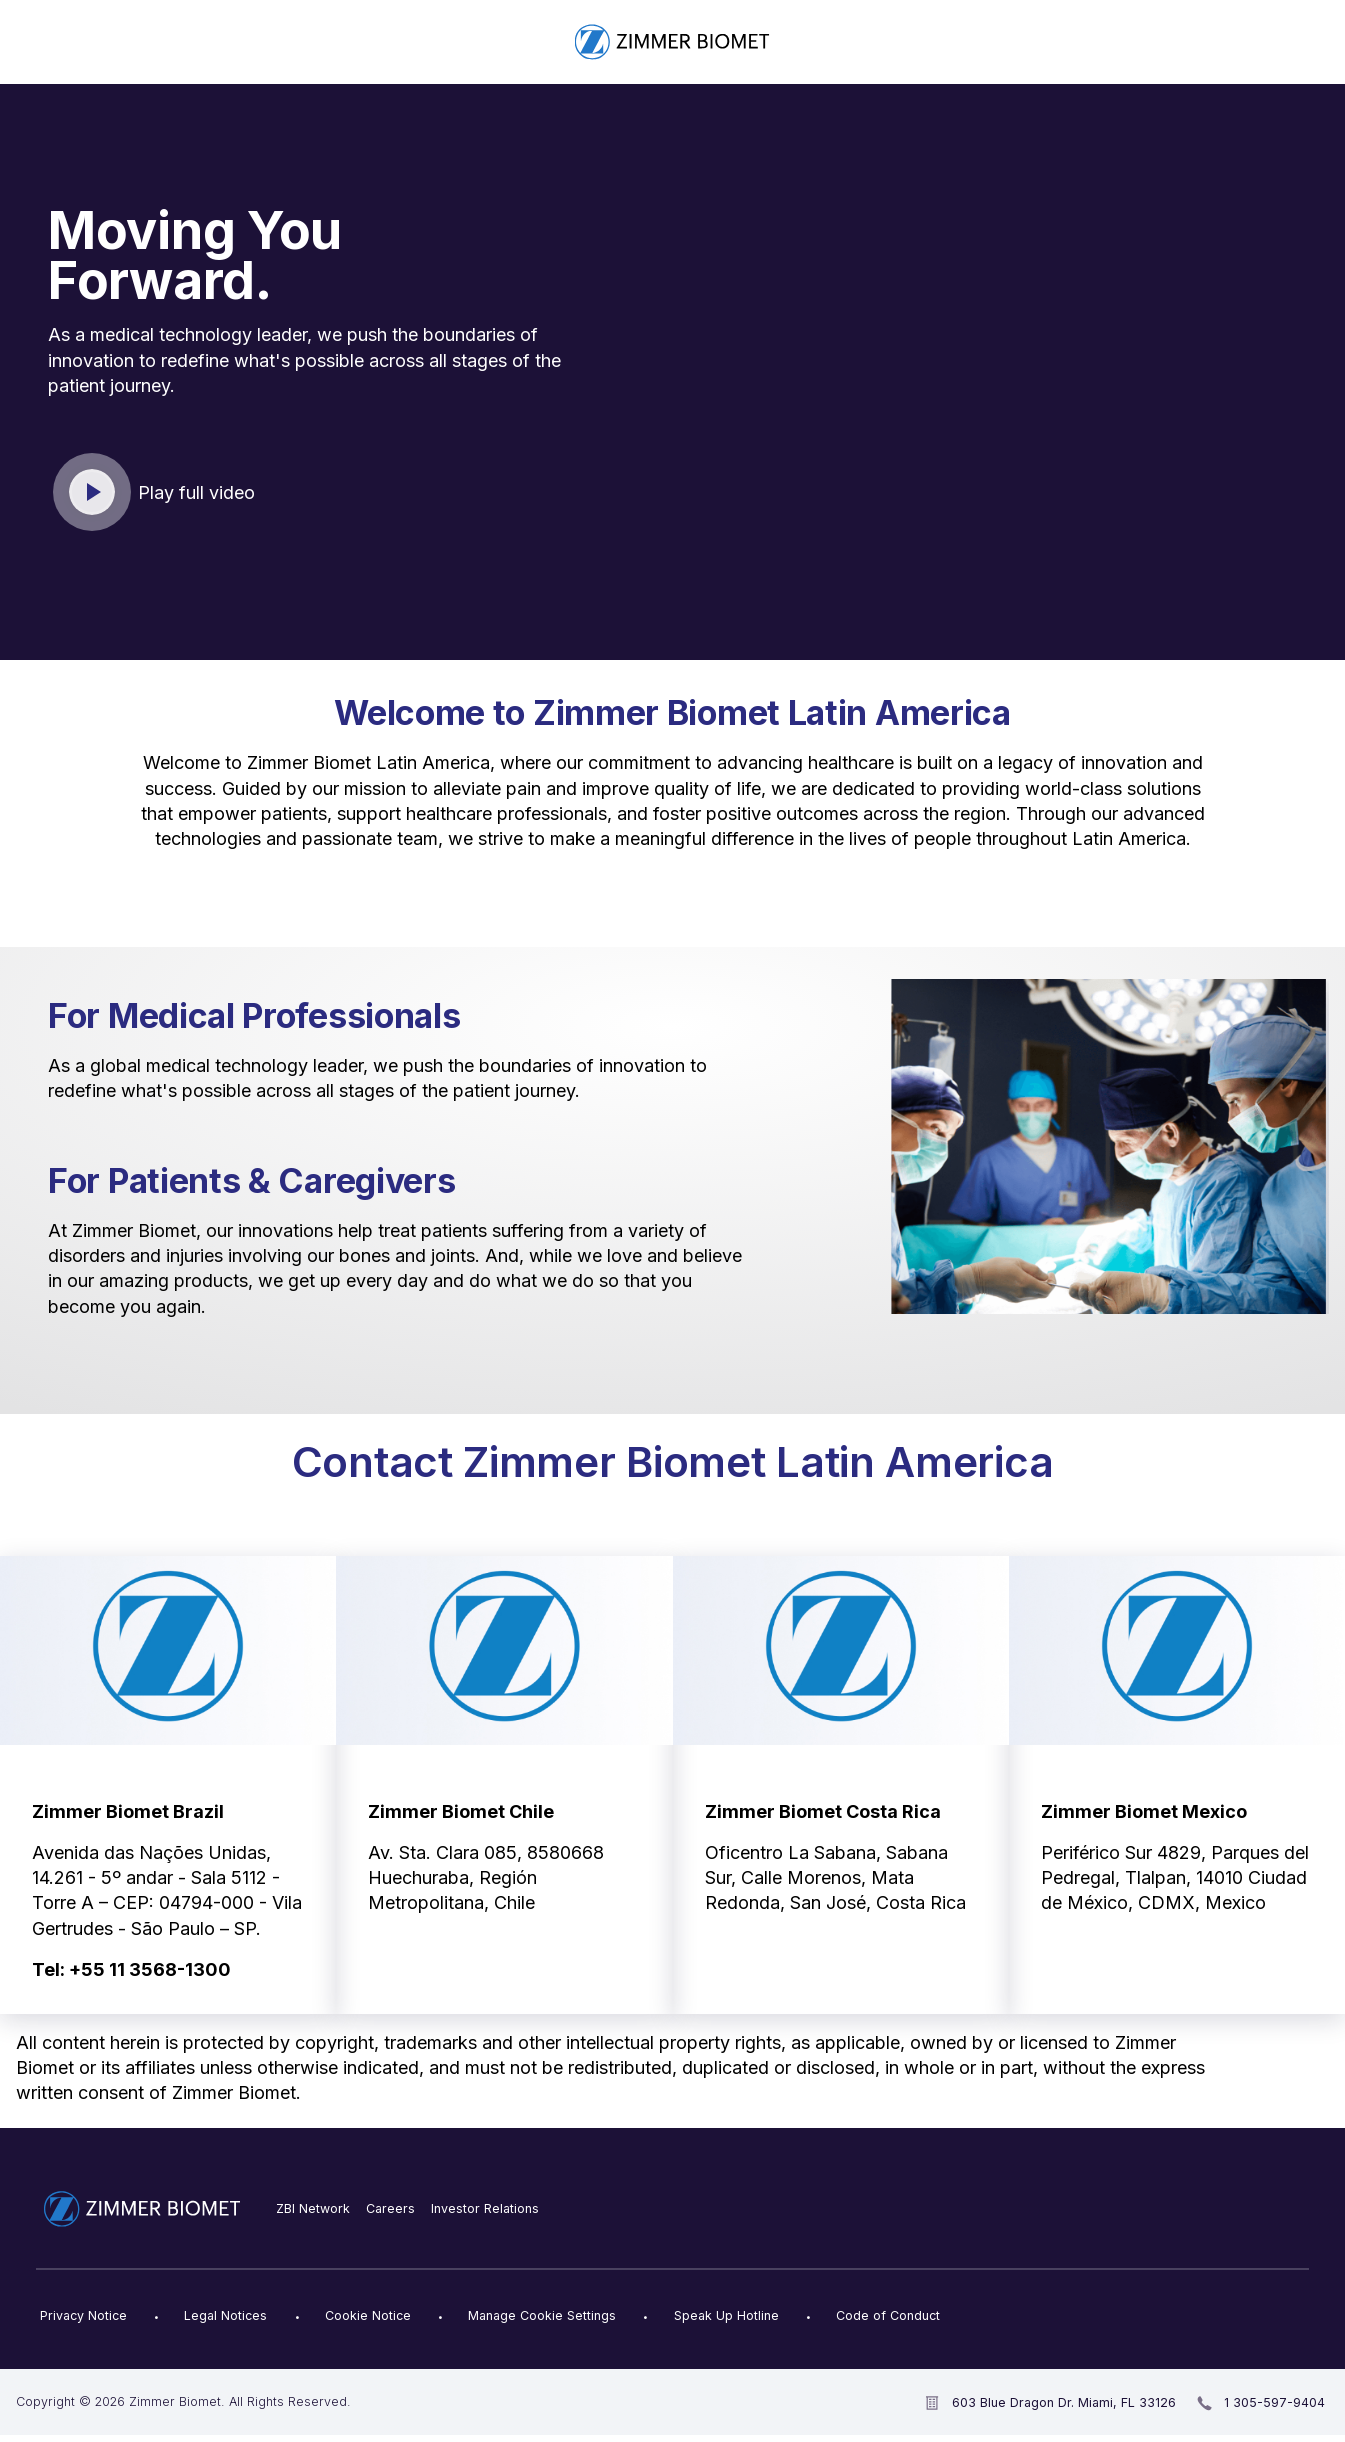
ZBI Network (313, 2208)
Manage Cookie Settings (542, 2315)
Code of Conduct (888, 2315)
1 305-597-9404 (1274, 2402)
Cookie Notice (368, 2315)
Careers (390, 2208)
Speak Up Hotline (726, 2315)
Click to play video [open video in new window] (93, 493)
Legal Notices (225, 2315)
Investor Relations (485, 2208)
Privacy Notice (83, 2315)
